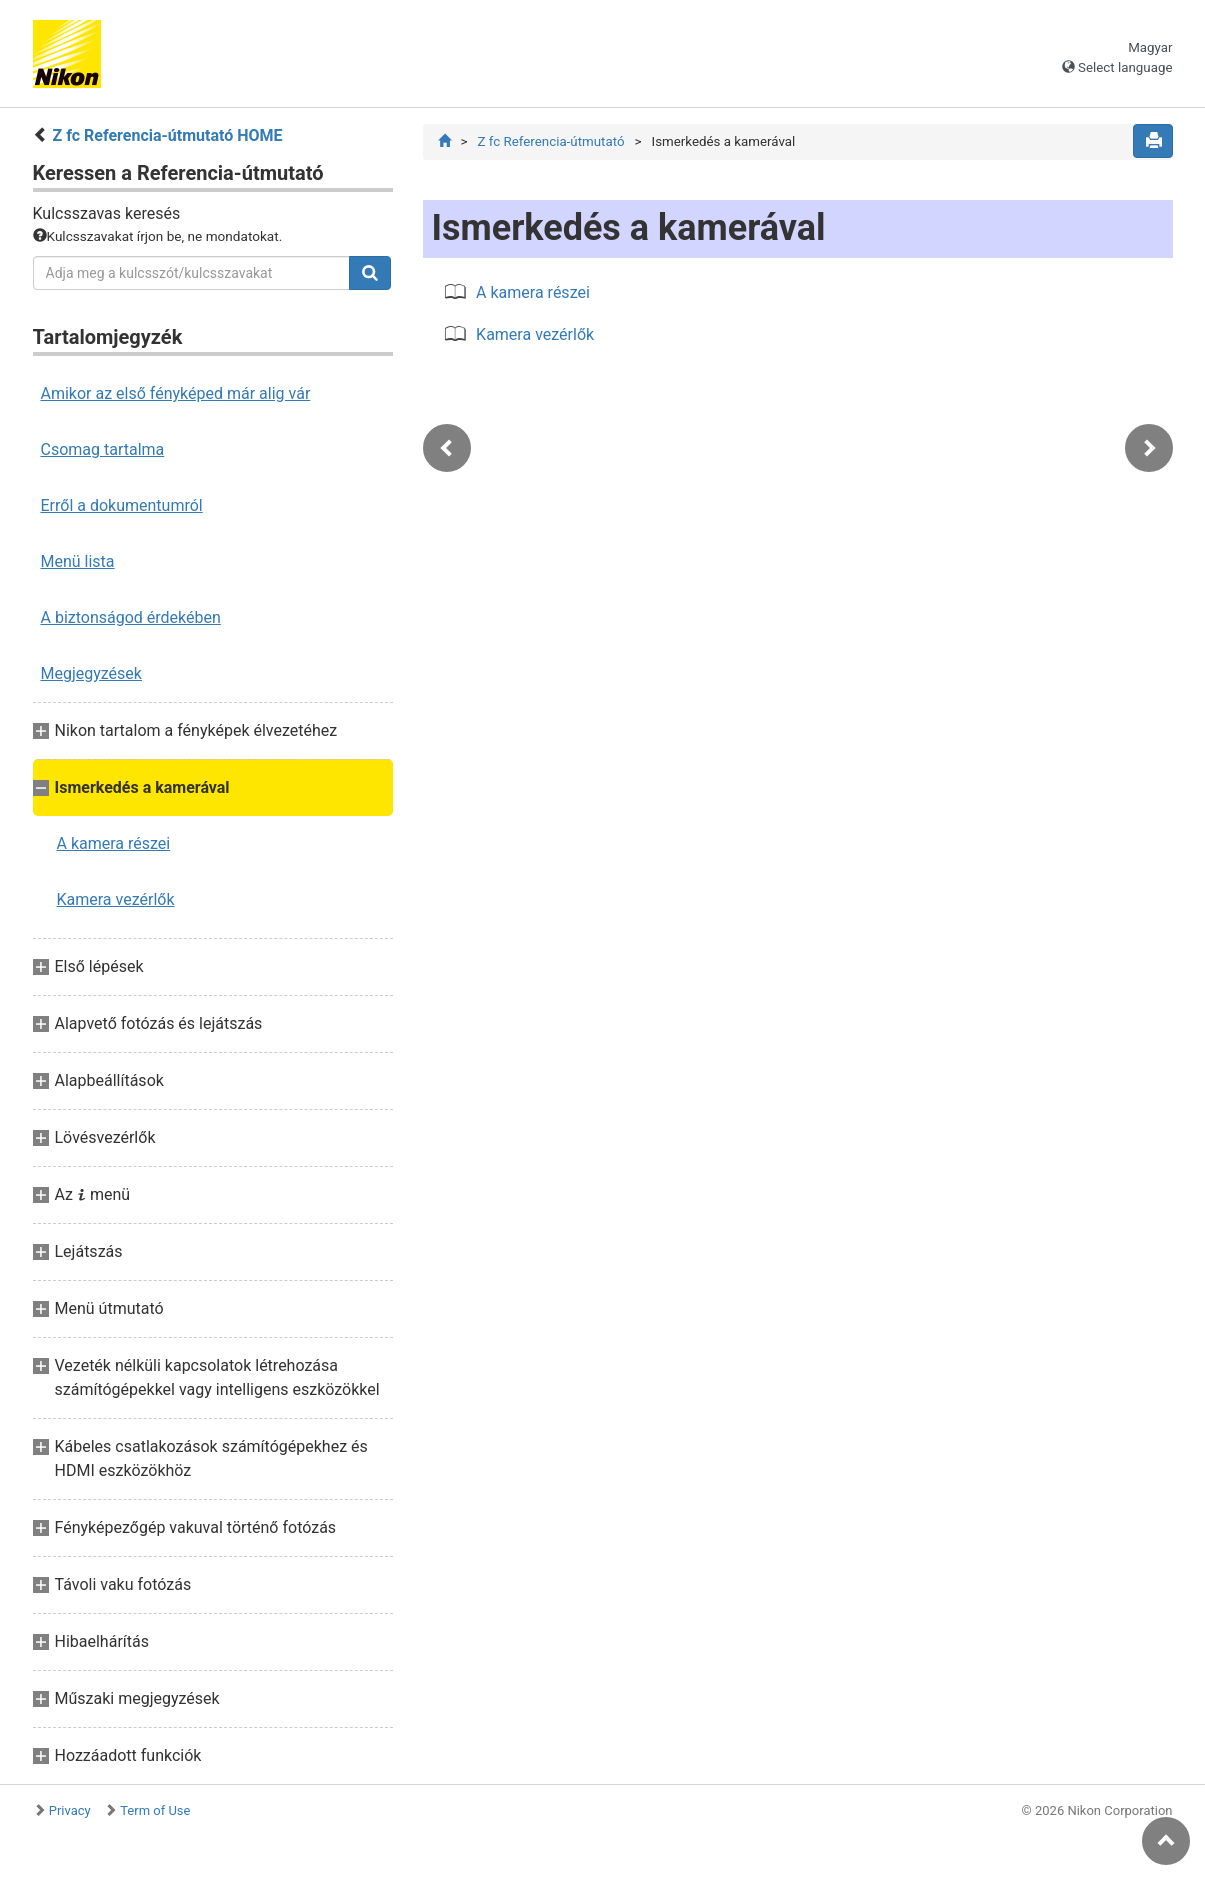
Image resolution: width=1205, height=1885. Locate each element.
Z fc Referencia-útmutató (550, 141)
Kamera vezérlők (116, 899)
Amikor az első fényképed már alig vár (176, 393)
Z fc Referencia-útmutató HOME (167, 135)
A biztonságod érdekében (131, 617)
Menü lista (78, 561)
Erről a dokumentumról (122, 505)
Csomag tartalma (103, 449)
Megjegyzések (91, 673)
